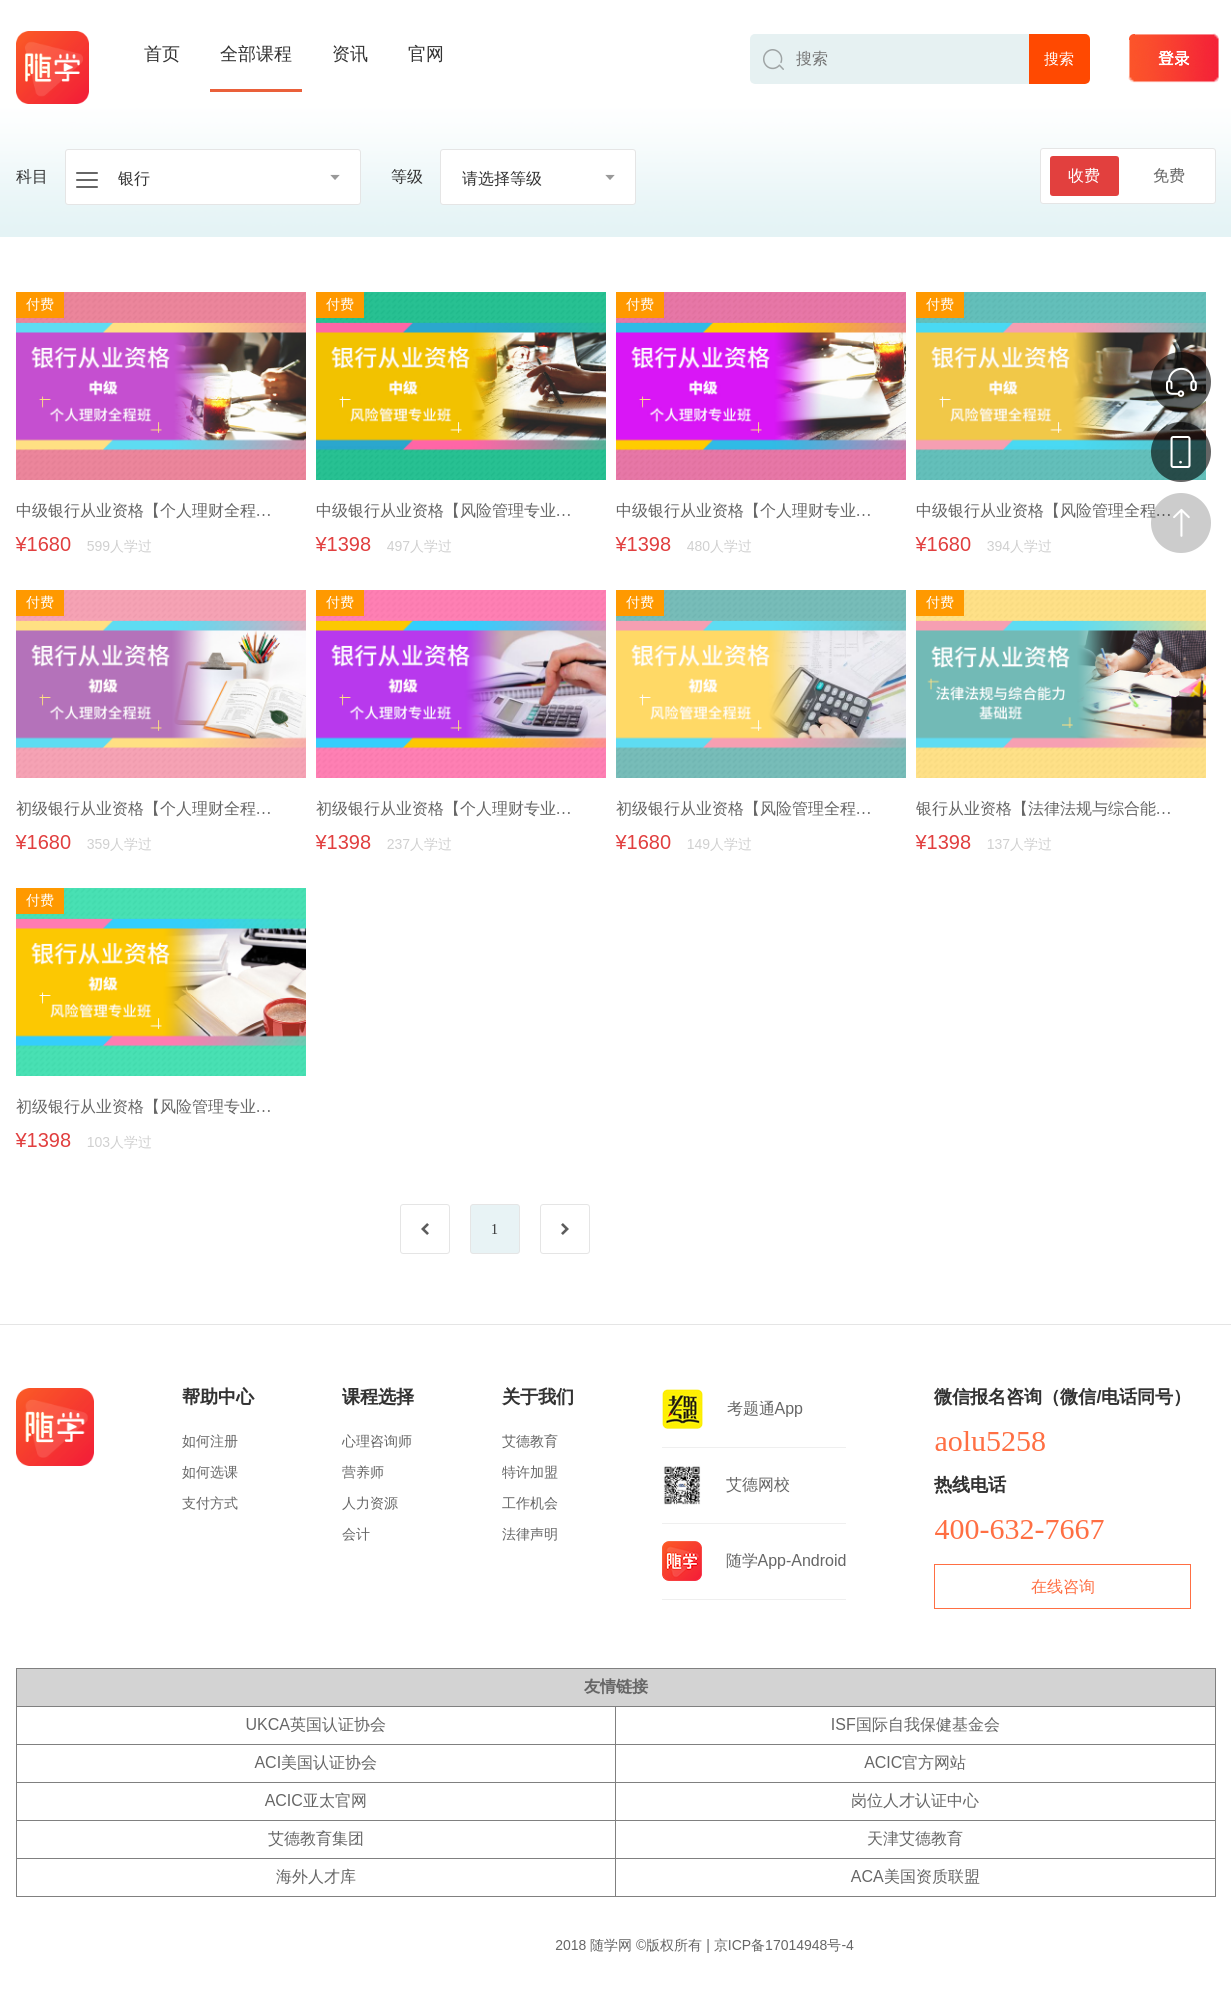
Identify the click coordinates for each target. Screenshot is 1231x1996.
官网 (426, 54)
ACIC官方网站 (915, 1762)
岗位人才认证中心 (915, 1800)
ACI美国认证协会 (315, 1762)
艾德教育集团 (316, 1838)
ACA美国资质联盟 (915, 1876)
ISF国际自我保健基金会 (915, 1724)
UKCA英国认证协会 (316, 1724)
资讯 (350, 54)
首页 (162, 54)
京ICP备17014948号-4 (784, 1945)
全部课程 (256, 54)
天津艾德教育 (915, 1838)
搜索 (1059, 58)
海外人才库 (316, 1876)
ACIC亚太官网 (316, 1800)
